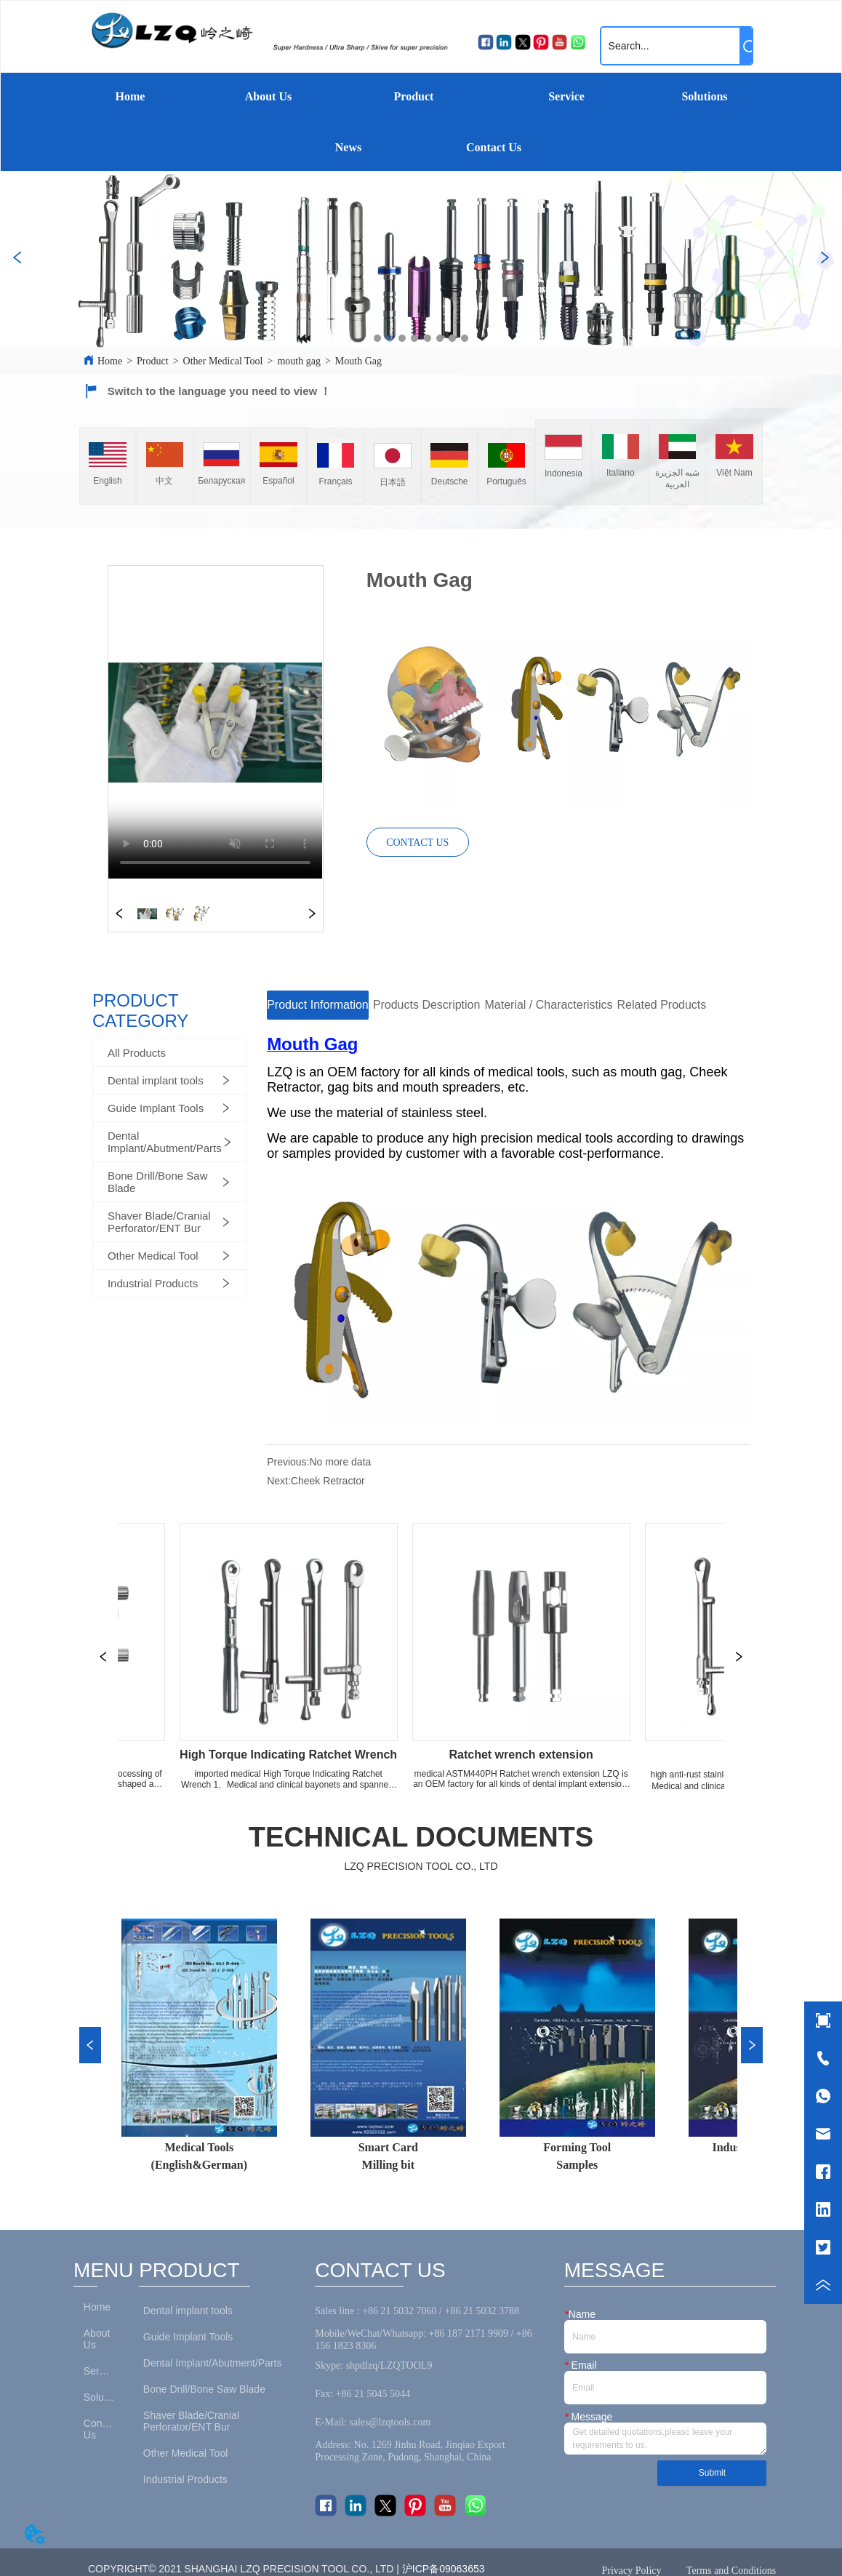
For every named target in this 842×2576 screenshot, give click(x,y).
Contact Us (493, 147)
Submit (712, 2473)
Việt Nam (734, 473)
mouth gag (299, 361)
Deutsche (449, 481)
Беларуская (221, 481)
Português (506, 481)
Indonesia (563, 473)
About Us (268, 96)
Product (414, 96)
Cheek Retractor (328, 1481)
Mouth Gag (358, 361)
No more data (340, 1462)
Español (278, 481)
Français (335, 481)
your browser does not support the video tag (215, 722)
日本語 (393, 482)
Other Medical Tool (223, 361)
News (348, 147)
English (107, 481)
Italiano (620, 473)
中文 (164, 481)
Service (566, 96)
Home (130, 96)
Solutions (704, 96)
